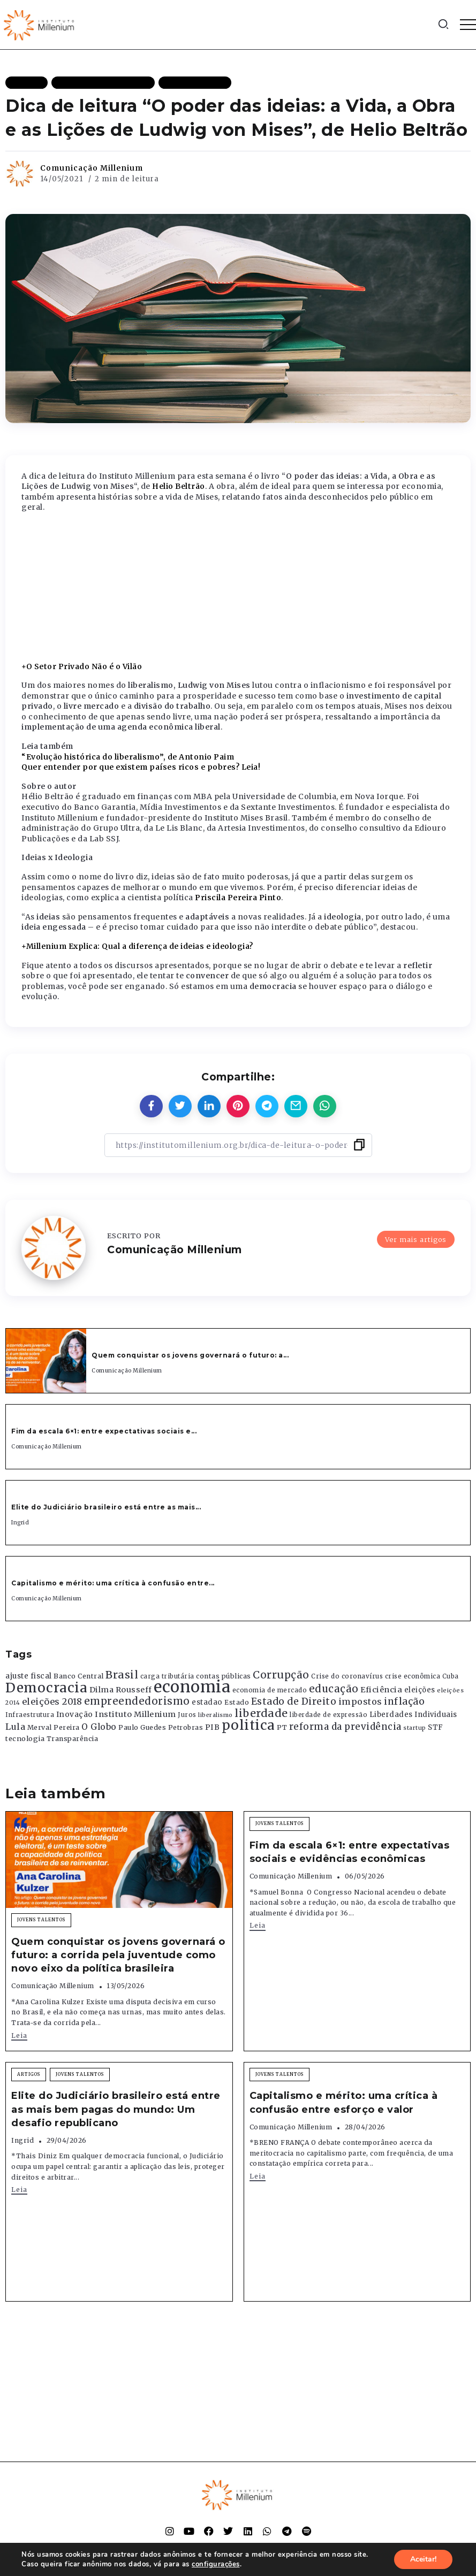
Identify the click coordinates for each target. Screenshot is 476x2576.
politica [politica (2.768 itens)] (248, 1725)
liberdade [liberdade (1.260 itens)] (261, 1713)
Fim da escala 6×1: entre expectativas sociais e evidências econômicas (350, 1852)
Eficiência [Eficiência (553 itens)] (381, 1690)
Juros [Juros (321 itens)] (187, 1715)
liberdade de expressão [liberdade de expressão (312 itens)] (328, 1715)
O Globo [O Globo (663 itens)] (99, 1726)
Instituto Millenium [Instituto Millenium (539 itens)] (135, 1714)
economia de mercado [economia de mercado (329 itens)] (269, 1690)
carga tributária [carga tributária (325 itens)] (167, 1676)
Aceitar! (423, 2559)
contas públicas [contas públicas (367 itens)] (223, 1676)
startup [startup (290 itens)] (414, 1727)
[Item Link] (46, 1361)
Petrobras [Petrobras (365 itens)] (185, 1727)
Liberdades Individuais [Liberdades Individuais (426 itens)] (413, 1714)
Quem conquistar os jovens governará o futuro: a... (190, 1355)
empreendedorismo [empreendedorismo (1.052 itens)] (137, 1701)
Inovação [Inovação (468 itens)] (74, 1714)
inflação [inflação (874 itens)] (404, 1701)
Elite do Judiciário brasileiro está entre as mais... (106, 1507)
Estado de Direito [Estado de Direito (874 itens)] (294, 1701)
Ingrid (20, 1522)
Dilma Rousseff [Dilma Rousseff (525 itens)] (120, 1690)
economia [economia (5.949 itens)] (192, 1687)
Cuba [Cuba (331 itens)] (450, 1676)
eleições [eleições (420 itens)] (419, 1690)
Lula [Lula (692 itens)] (15, 1726)
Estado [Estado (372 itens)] (236, 1702)
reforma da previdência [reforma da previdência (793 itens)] (345, 1726)
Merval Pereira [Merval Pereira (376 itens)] (53, 1727)
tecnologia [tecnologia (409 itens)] (24, 1738)
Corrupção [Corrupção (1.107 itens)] (281, 1674)
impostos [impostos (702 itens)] (360, 1701)
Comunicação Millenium (91, 168)
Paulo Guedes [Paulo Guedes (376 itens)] (142, 1727)
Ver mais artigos (416, 1239)
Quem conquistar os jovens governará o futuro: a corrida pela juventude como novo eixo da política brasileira (118, 1955)
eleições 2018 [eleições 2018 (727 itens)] (52, 1701)
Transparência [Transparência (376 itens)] (73, 1739)
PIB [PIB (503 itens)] (212, 1727)
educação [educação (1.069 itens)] (334, 1689)
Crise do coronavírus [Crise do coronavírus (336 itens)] (347, 1676)
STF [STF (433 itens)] (435, 1727)
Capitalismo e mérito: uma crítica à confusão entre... (113, 1583)
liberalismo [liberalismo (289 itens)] (215, 1715)
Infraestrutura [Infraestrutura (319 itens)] (29, 1715)
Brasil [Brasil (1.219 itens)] (121, 1674)
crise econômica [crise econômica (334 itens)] (413, 1676)
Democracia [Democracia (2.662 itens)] (46, 1688)
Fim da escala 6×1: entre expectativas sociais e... (104, 1431)
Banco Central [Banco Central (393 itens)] (79, 1676)
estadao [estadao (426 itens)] (207, 1702)
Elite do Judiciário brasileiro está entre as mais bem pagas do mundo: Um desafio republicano (116, 2109)
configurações (216, 2564)
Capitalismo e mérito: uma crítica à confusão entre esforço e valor (344, 2102)
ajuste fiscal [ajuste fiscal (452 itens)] (28, 1676)
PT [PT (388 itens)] (282, 1727)
